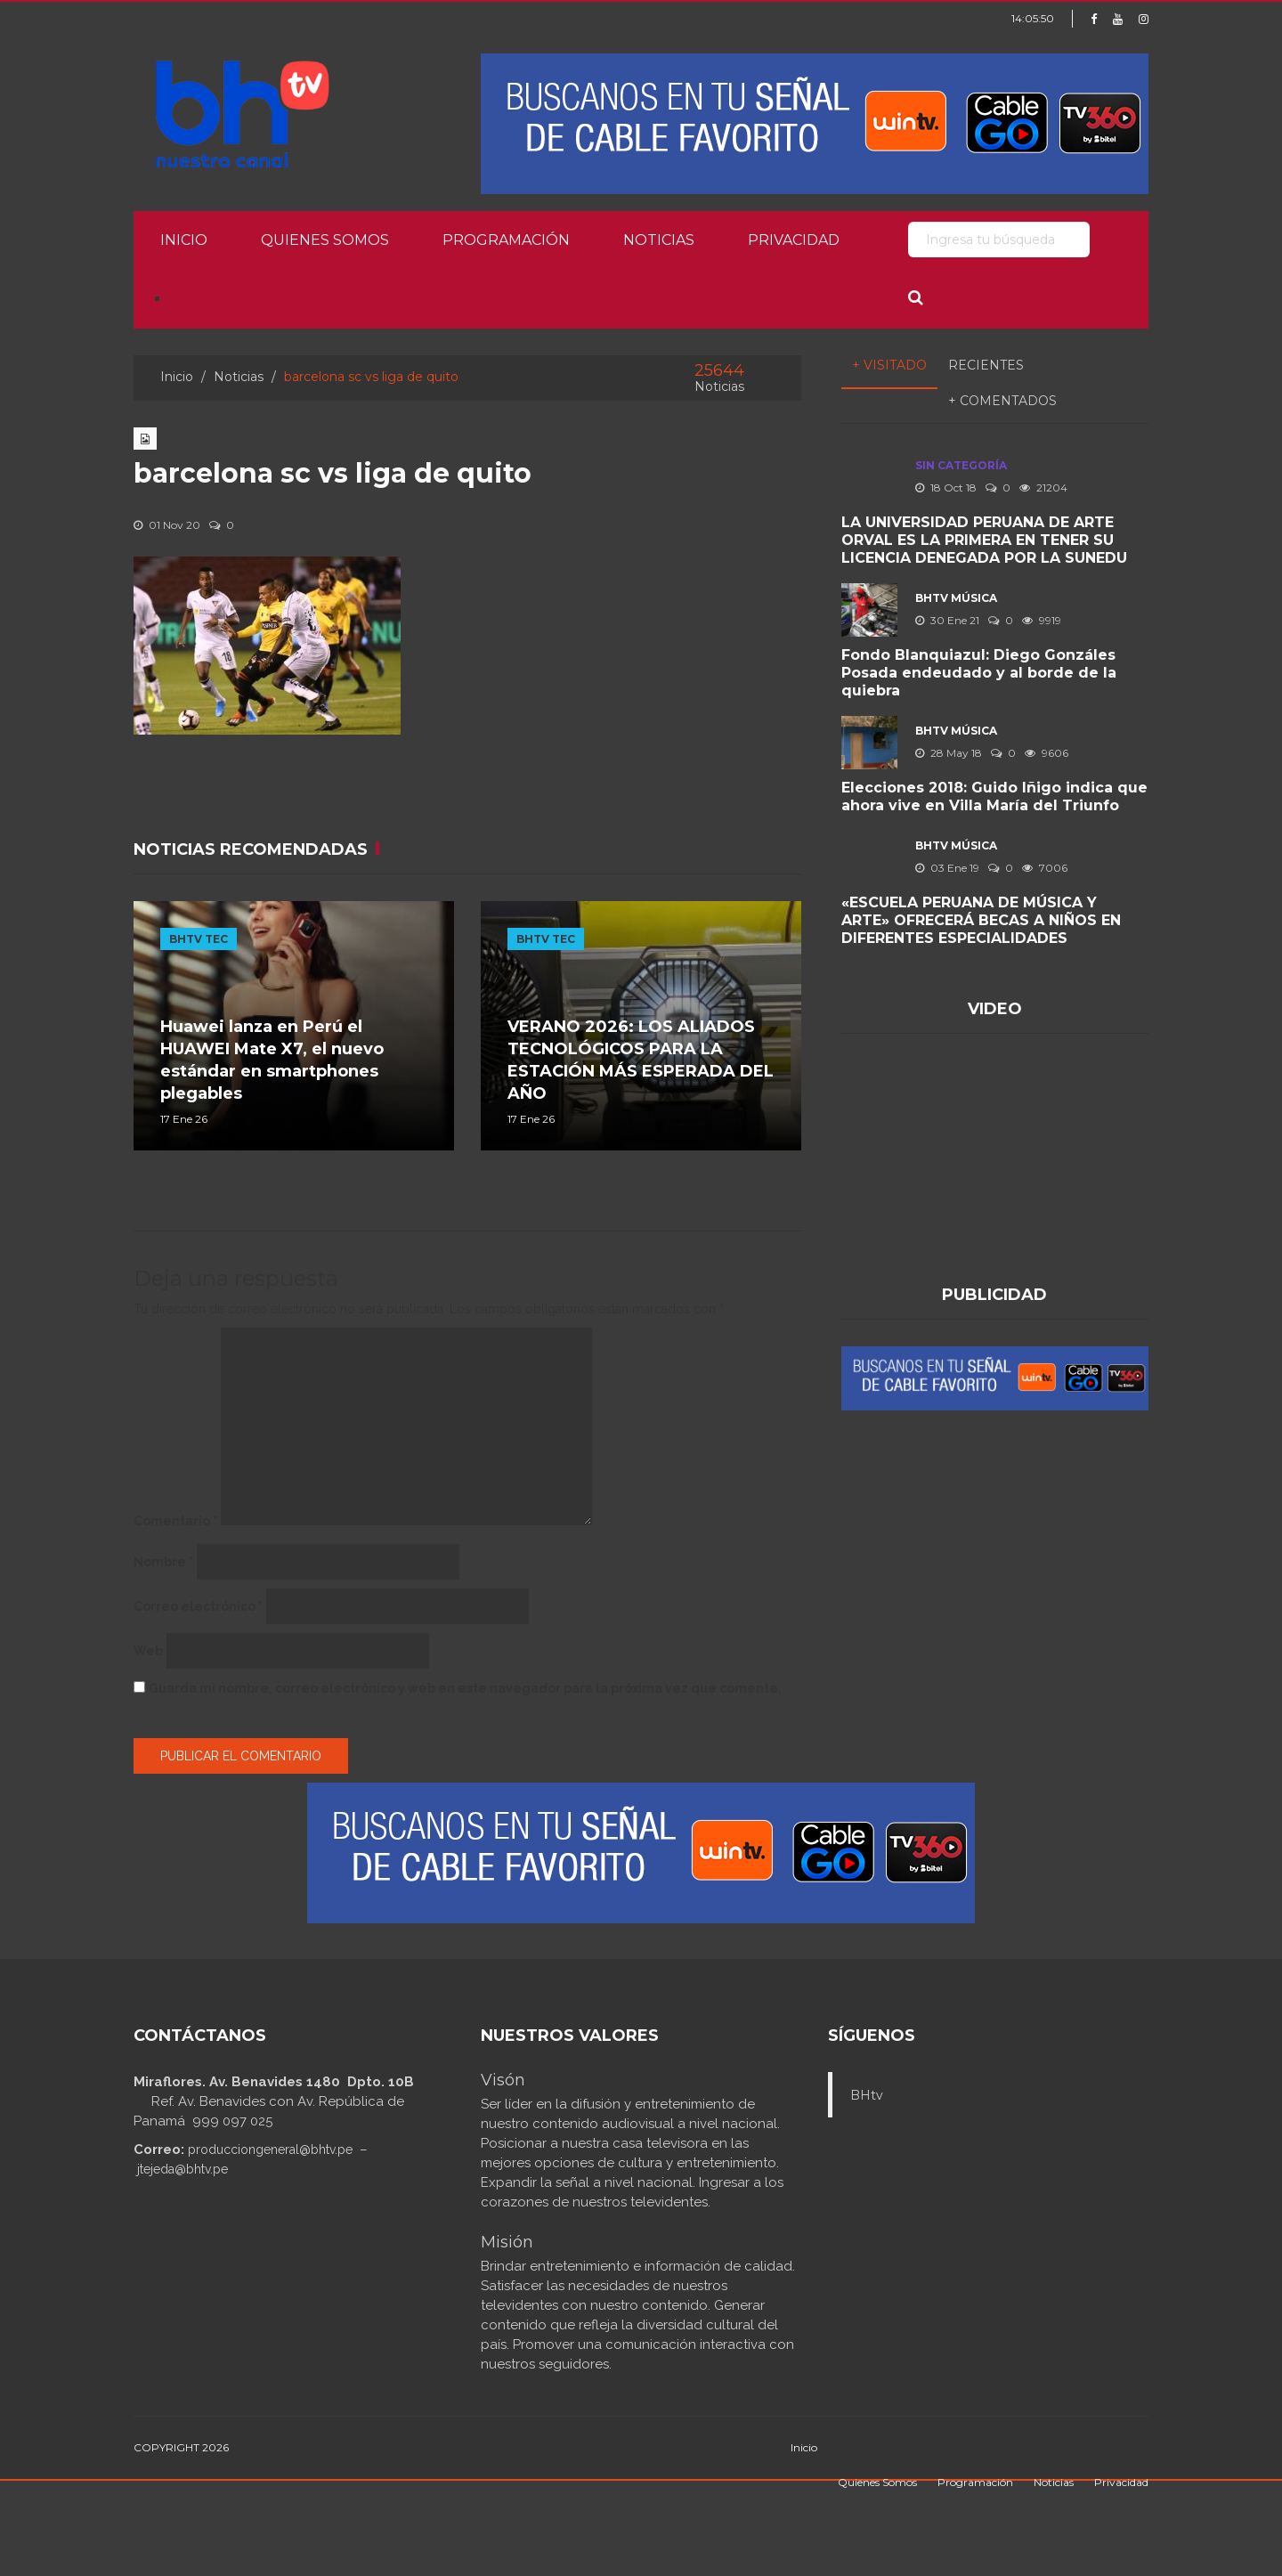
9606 (1046, 753)
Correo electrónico (198, 1606)
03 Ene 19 (947, 867)
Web (148, 1651)
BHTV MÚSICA (956, 598)
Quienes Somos (325, 240)
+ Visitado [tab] (889, 365)
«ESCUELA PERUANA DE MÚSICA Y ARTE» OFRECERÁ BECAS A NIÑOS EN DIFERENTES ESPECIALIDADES (981, 920)
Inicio (183, 240)
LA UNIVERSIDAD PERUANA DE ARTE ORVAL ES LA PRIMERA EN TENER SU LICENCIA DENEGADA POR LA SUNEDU (984, 540)
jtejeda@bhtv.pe (182, 2169)
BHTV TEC (198, 939)
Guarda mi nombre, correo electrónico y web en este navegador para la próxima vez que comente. (465, 1688)
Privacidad (794, 240)
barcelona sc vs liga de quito (332, 473)
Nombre (163, 1562)
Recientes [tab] (986, 365)
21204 (1043, 487)
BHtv (866, 2095)
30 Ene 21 (947, 620)
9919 (1041, 620)
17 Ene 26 (183, 1118)
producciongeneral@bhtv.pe (270, 2149)
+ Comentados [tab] (1002, 401)
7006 (1044, 867)
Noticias (658, 240)
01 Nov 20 (167, 525)
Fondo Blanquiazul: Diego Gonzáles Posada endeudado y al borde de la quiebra (978, 672)
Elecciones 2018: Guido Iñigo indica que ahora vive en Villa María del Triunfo (994, 796)
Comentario (175, 1521)
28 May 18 (948, 753)
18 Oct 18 (946, 487)
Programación (506, 240)
